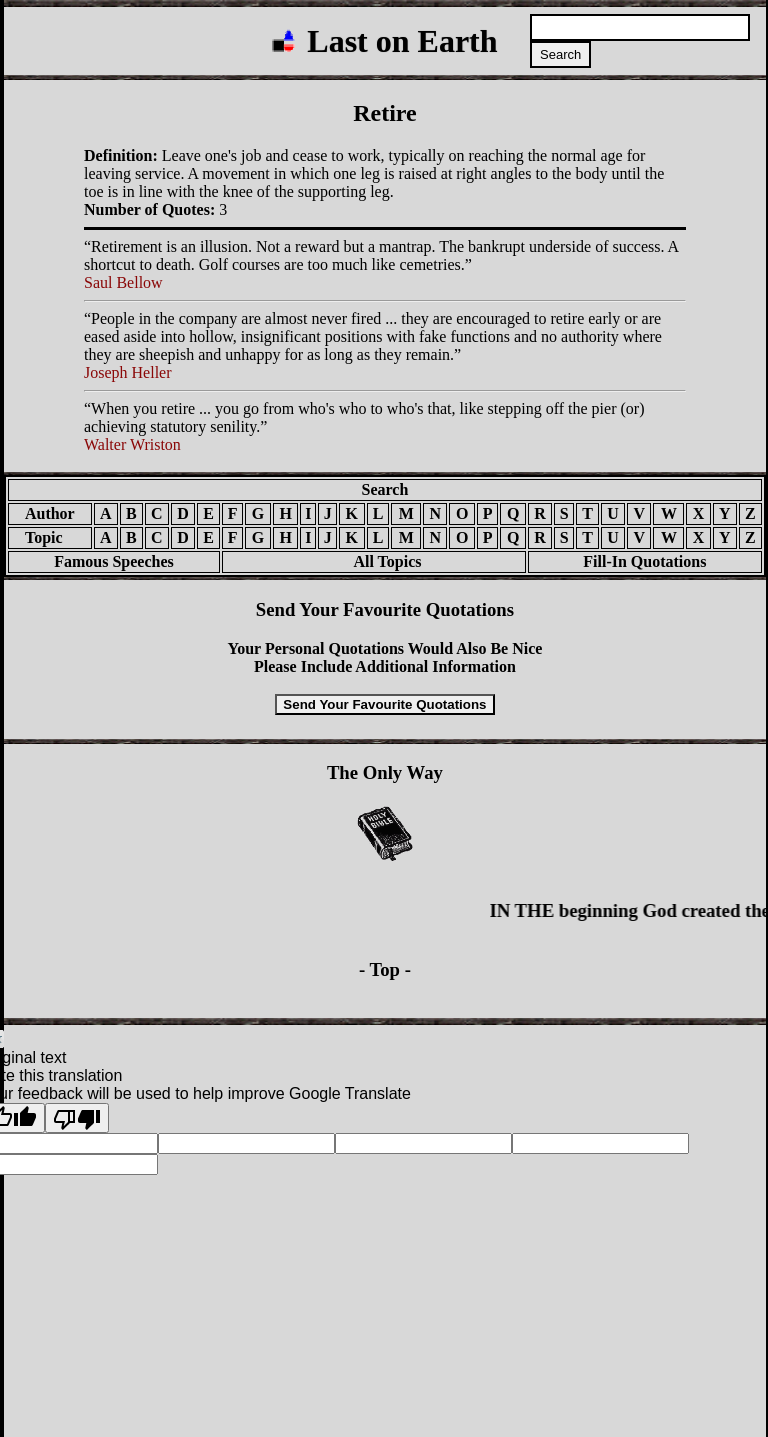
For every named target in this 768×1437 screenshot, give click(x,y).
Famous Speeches (114, 561)
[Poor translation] (77, 1118)
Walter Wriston (132, 444)
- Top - (385, 969)
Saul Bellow (123, 282)
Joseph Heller (128, 372)
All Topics (373, 561)
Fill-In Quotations (644, 561)
